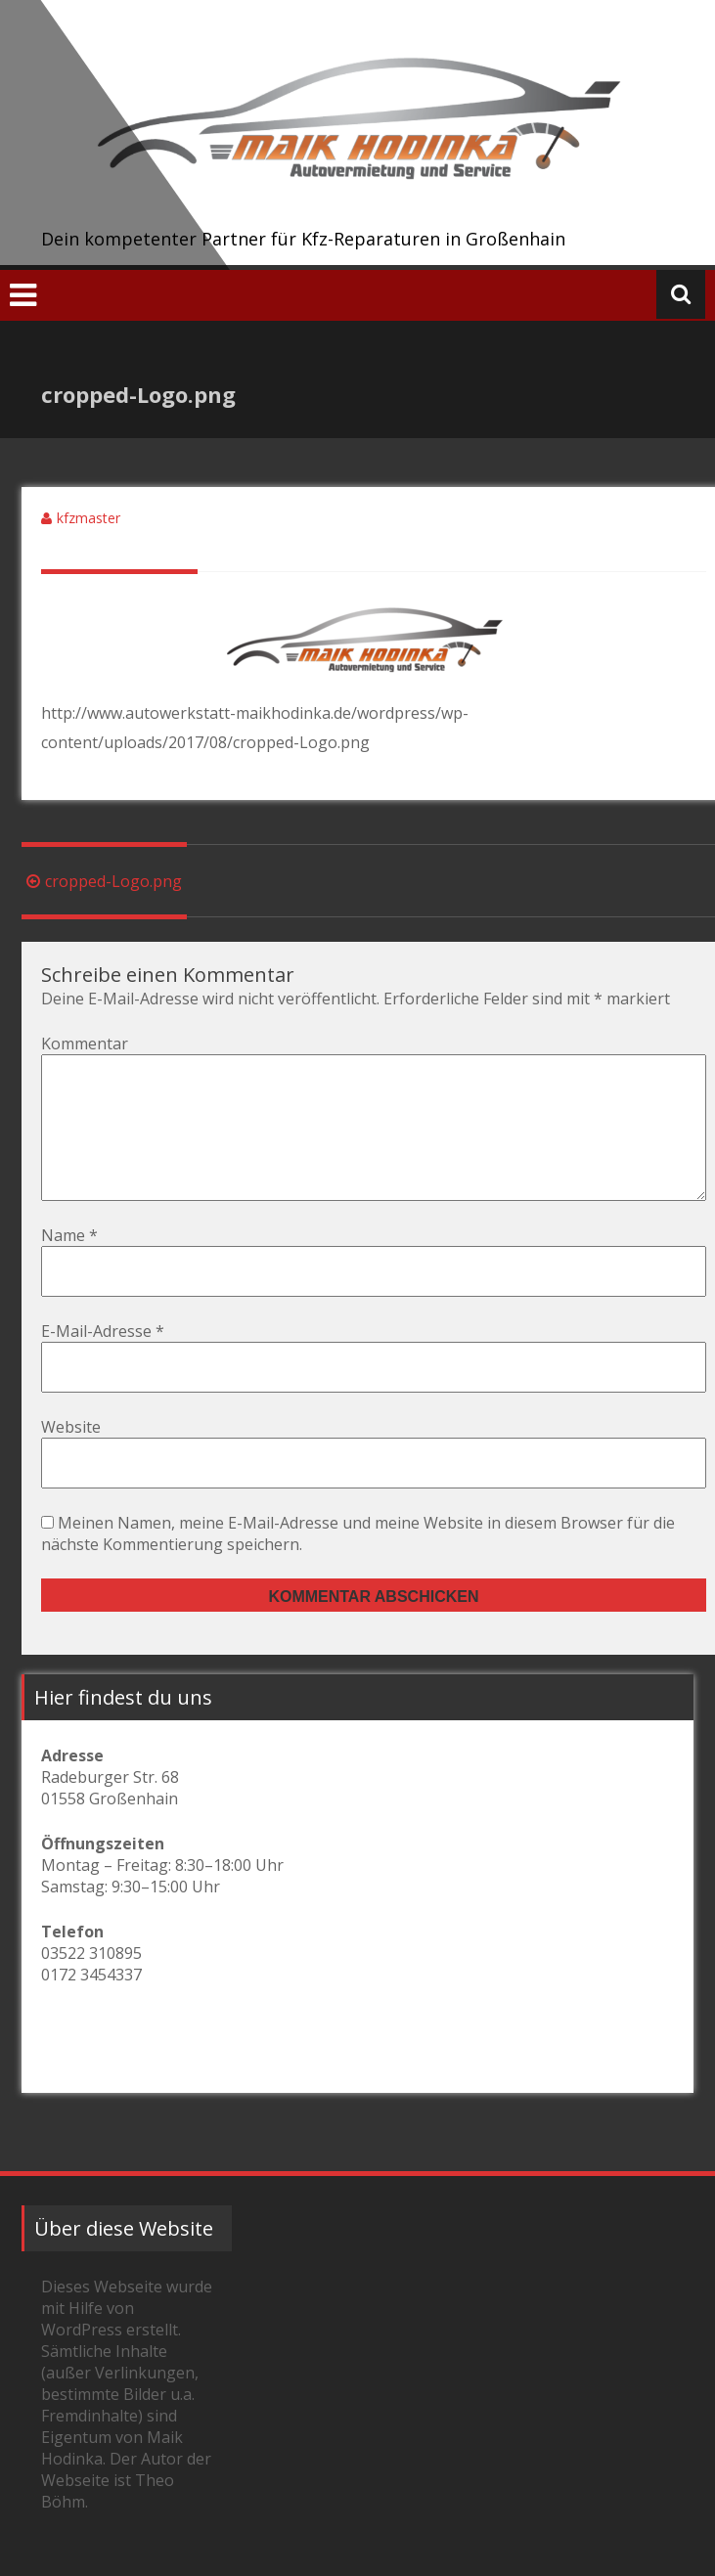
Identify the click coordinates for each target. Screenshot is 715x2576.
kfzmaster (88, 518)
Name (69, 1266)
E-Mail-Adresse (102, 1362)
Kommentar (84, 1043)
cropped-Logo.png (102, 881)
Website (71, 1458)
